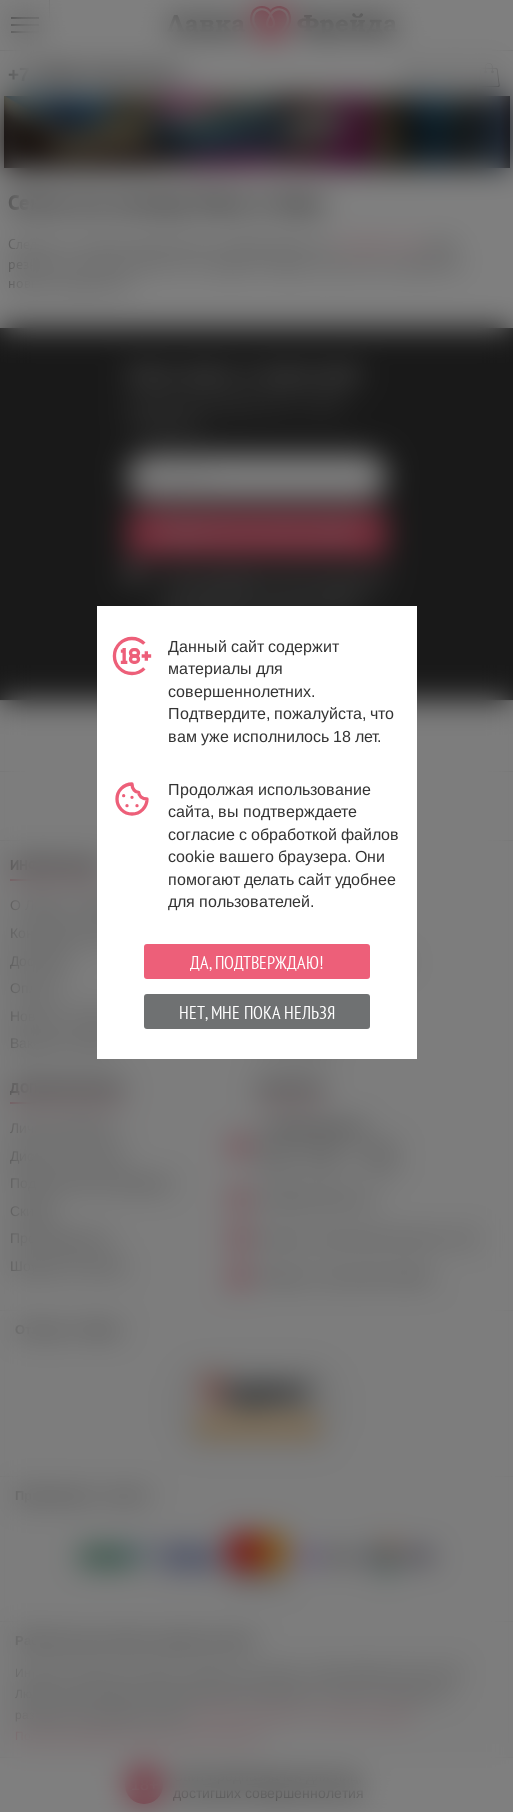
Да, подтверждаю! (256, 962)
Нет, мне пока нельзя (257, 1012)
